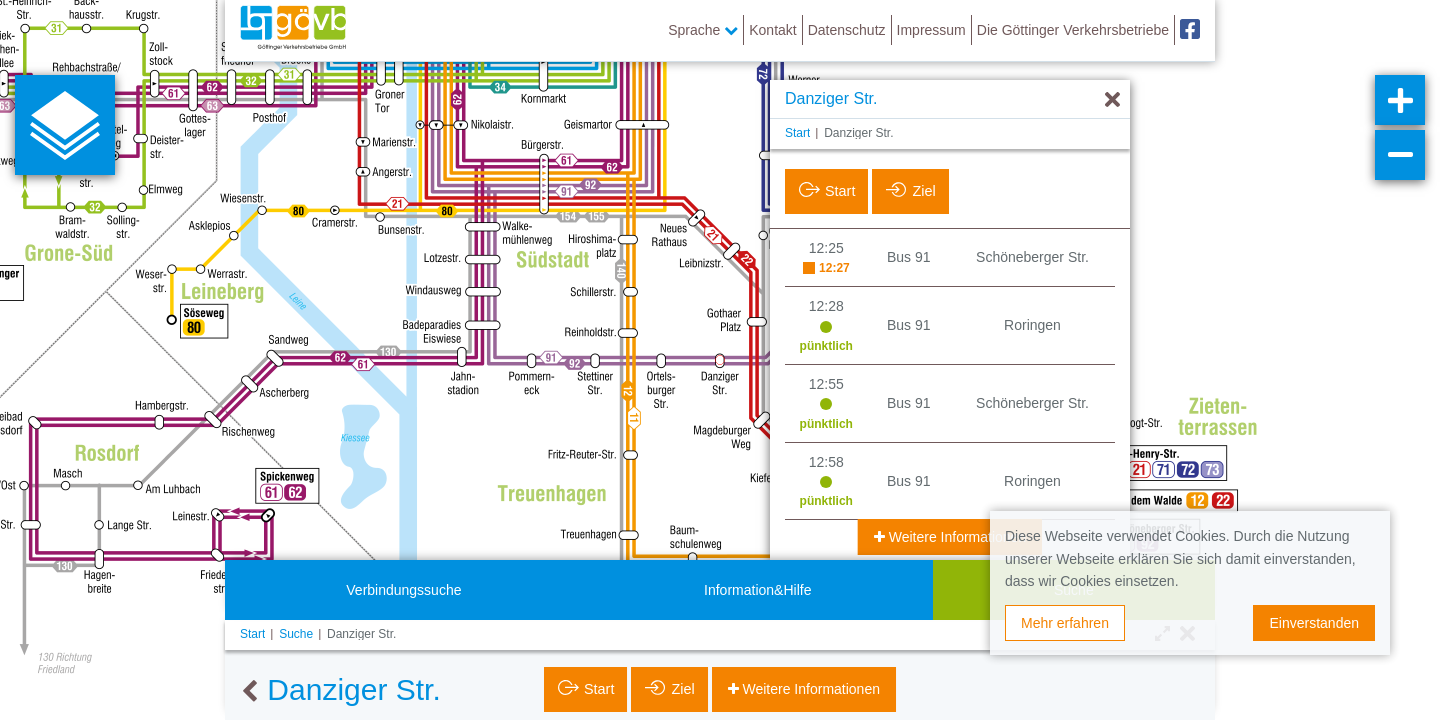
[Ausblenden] (1112, 100)
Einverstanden (1314, 623)
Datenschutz (847, 30)
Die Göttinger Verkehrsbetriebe (1073, 30)
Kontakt (772, 30)
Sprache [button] (703, 30)
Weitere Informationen (955, 537)
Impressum (931, 30)
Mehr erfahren (1065, 623)
